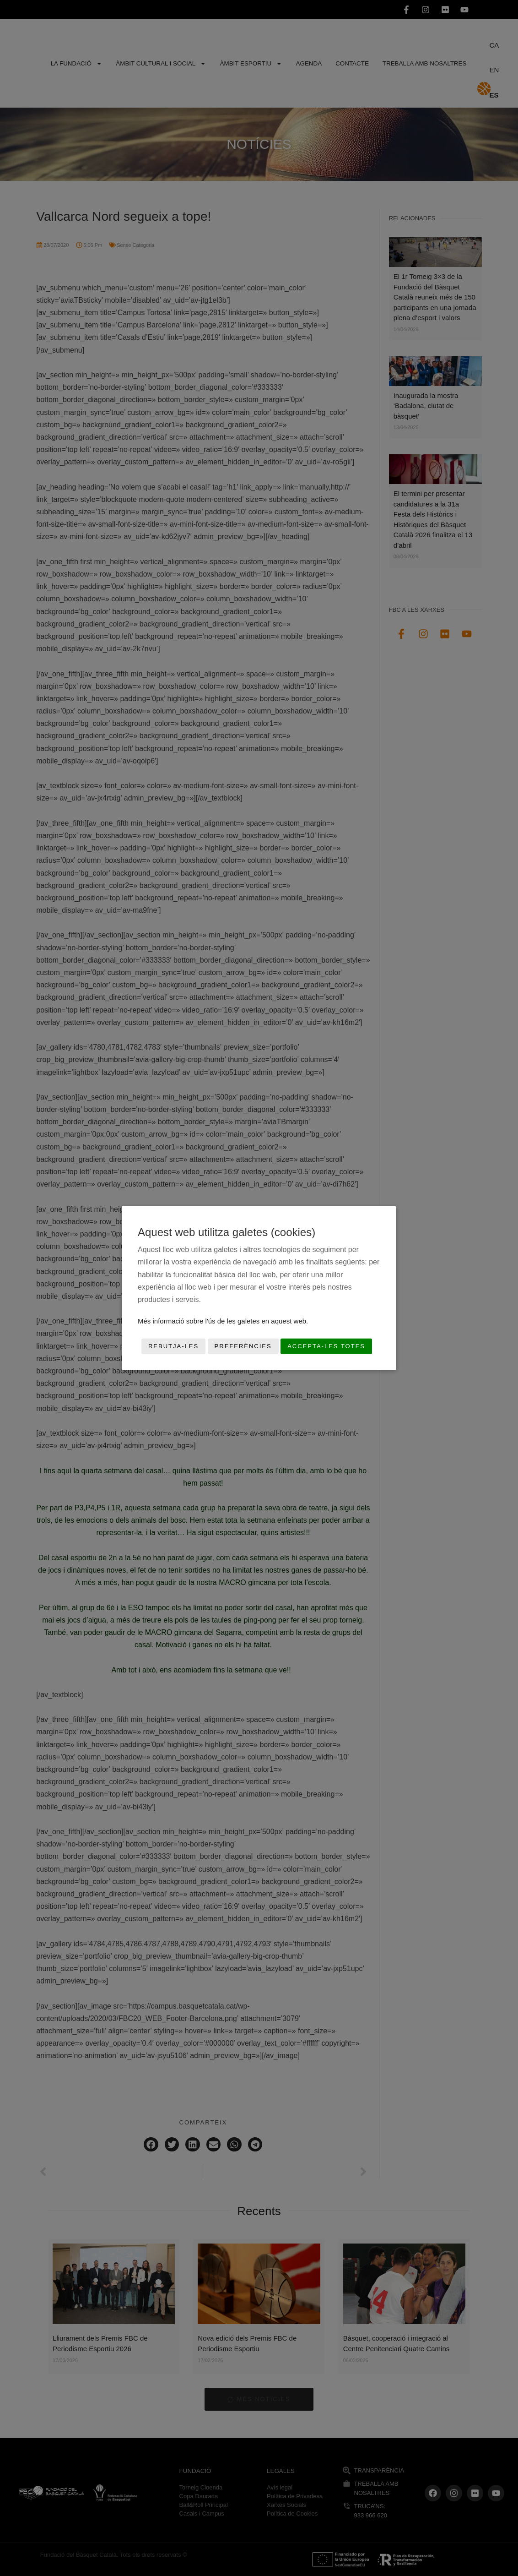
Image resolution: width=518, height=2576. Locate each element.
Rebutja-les (173, 1346)
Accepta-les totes (326, 1346)
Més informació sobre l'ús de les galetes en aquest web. (223, 1321)
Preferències (243, 1346)
